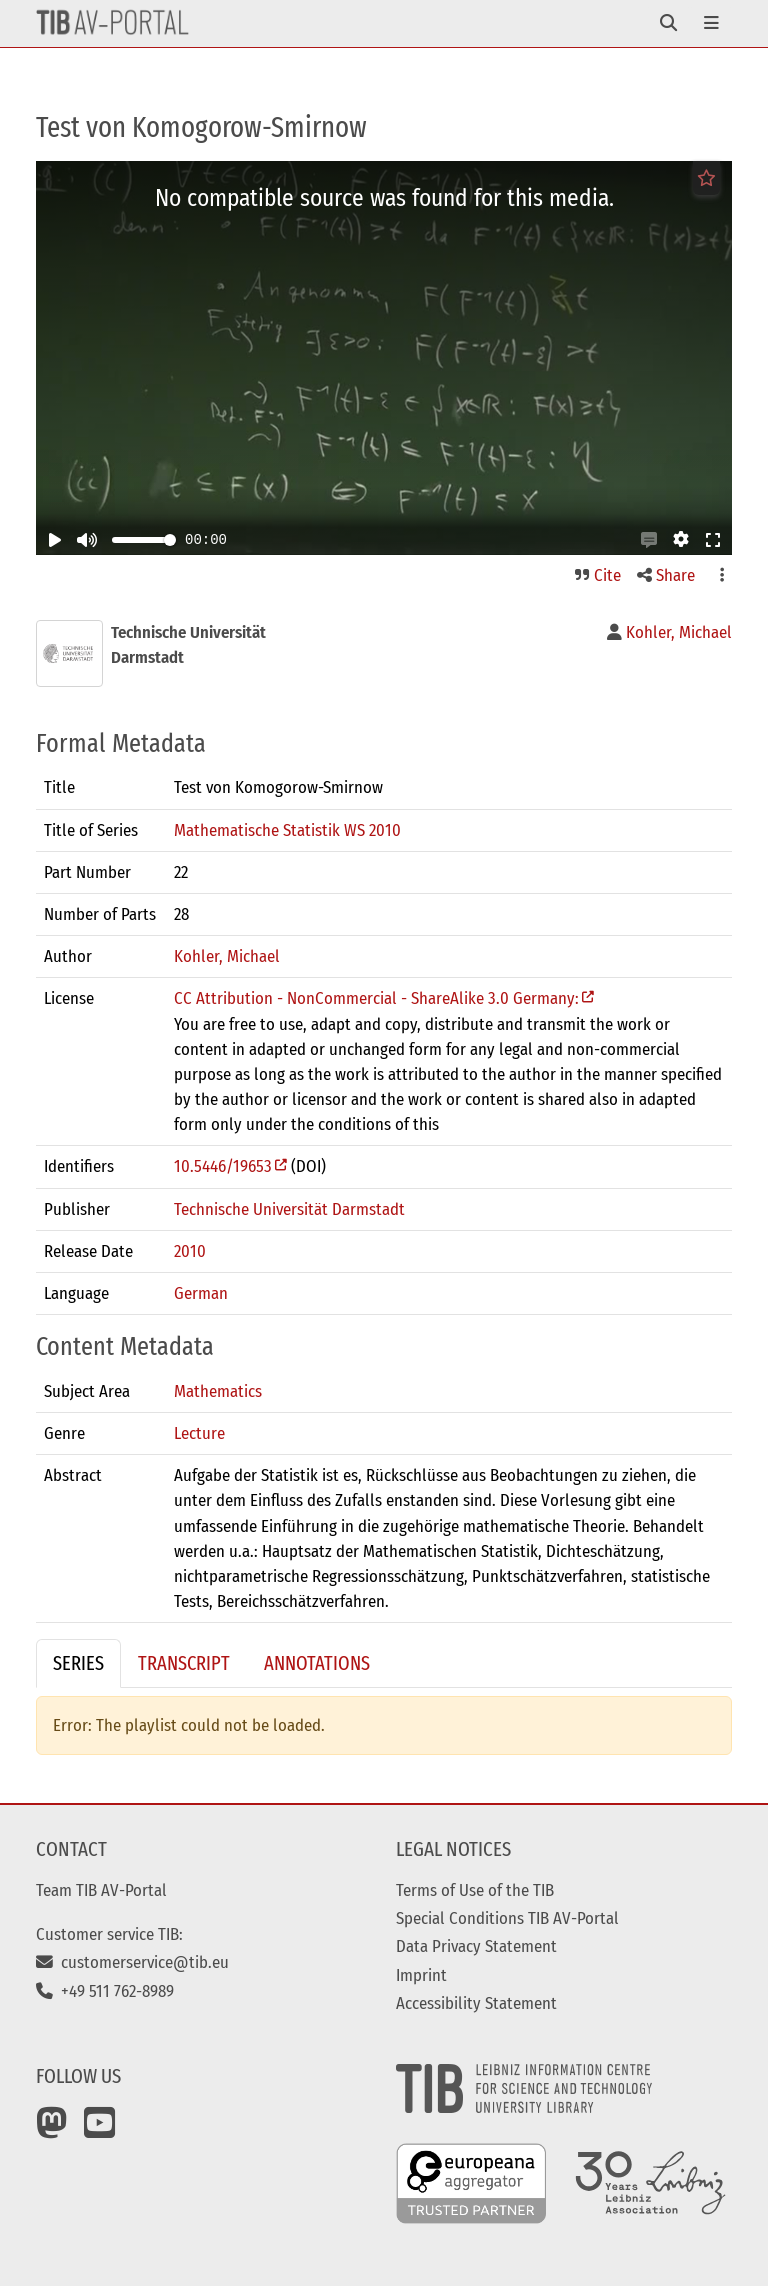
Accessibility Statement (476, 2003)
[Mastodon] (52, 2130)
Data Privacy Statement (476, 1946)
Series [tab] (78, 1663)
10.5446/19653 (223, 1166)
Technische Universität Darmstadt (289, 1209)
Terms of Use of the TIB (475, 1890)
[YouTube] (100, 2130)
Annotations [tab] (317, 1663)
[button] (649, 540)
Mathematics (218, 1391)
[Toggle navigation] (668, 23)
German (201, 1293)
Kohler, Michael (227, 956)
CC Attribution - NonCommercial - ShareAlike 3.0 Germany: (376, 998)
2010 (190, 1251)
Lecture (199, 1433)
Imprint (421, 1975)
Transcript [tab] (184, 1663)
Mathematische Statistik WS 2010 (287, 830)
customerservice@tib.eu (132, 1962)
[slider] (170, 540)
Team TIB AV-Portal (101, 1890)
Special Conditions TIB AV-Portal (507, 1918)
